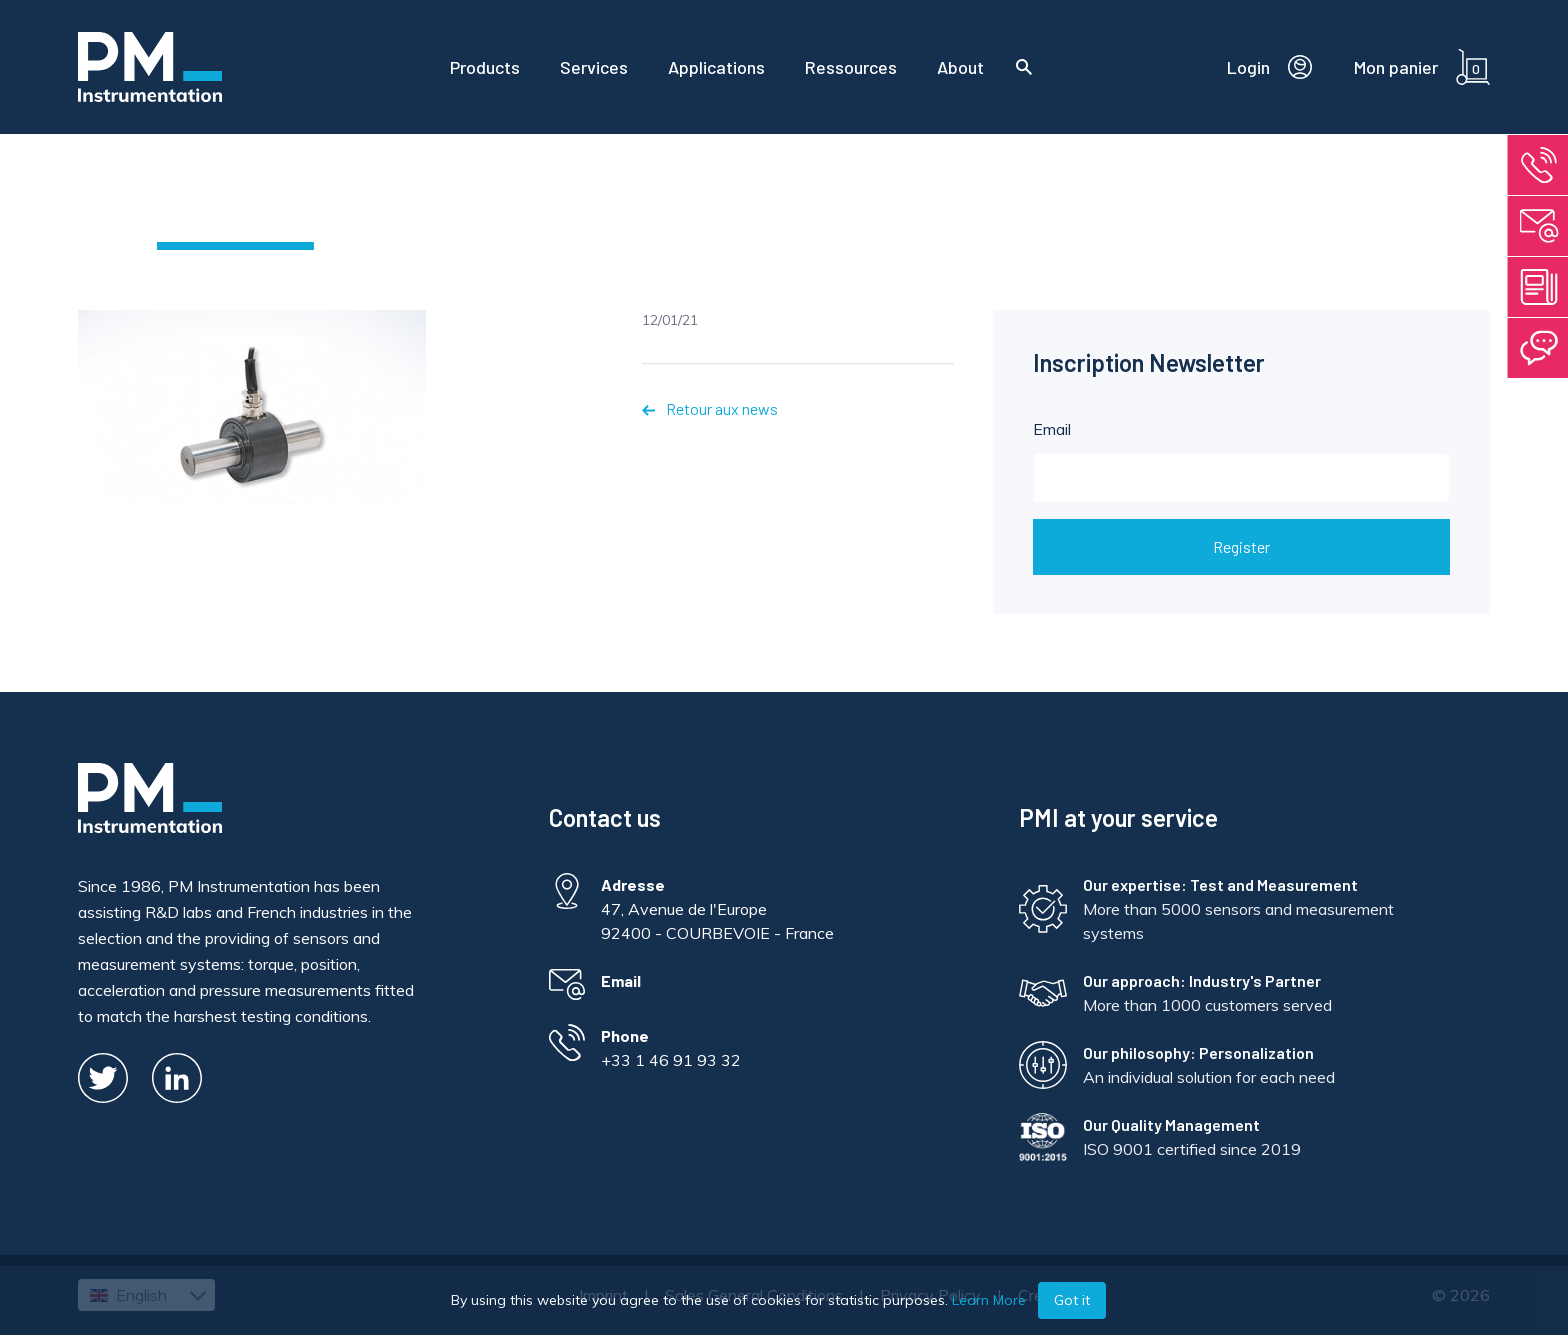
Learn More (989, 1300)
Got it (1072, 1300)
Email (1242, 461)
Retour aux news (710, 408)
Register (1241, 546)
